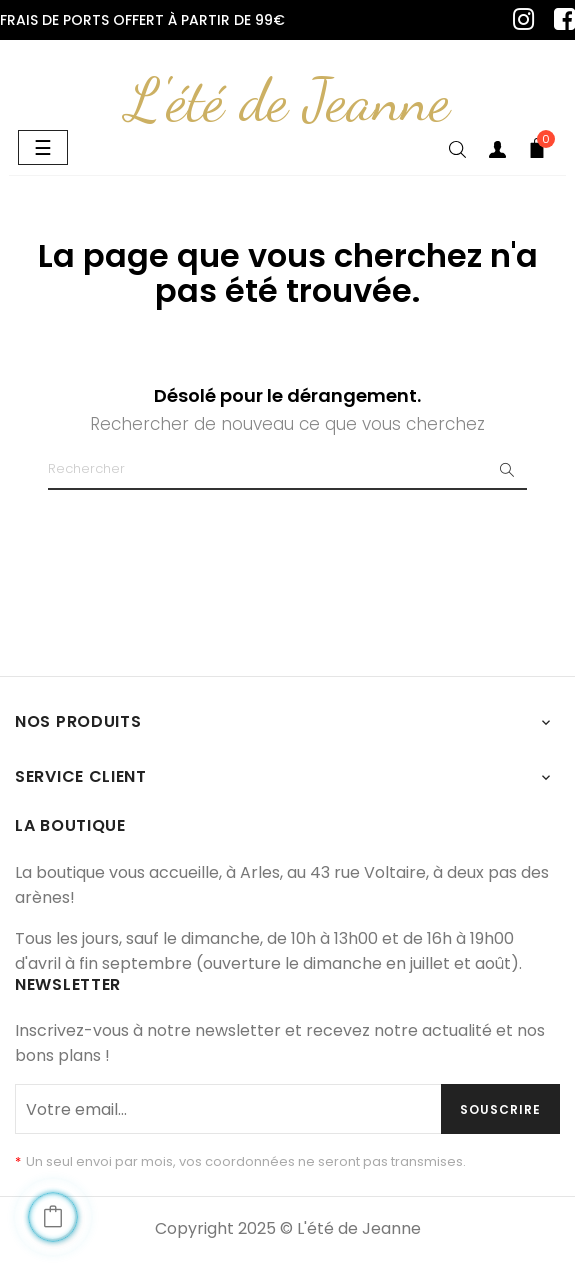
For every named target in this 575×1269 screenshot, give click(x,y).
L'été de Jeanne (288, 100)
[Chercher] (287, 470)
